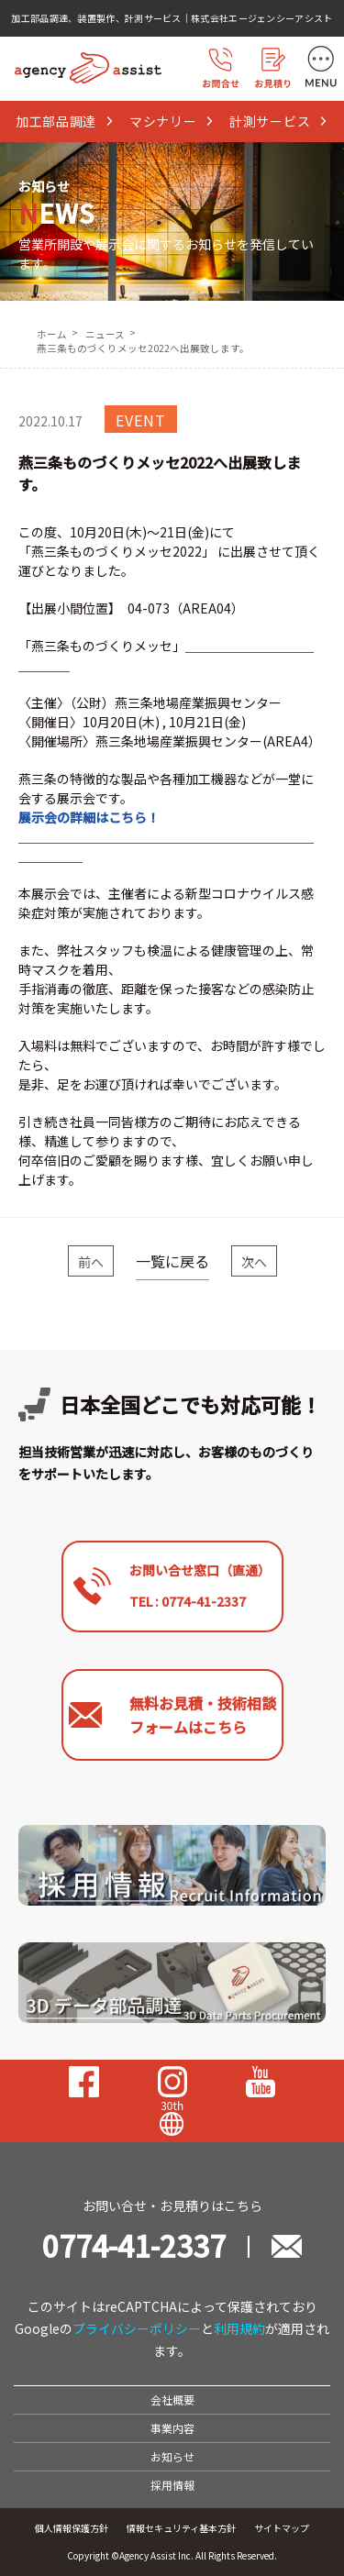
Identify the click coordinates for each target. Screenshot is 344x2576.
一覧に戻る (172, 1261)
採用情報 (172, 2485)
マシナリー (172, 121)
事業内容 (172, 2428)
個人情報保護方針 (71, 2528)
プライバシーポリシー (136, 2328)
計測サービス (278, 121)
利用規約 (239, 2328)
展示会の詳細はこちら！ (89, 817)
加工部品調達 (65, 121)
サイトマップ (281, 2528)
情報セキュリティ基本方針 (181, 2528)
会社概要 (172, 2399)
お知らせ (172, 2456)
